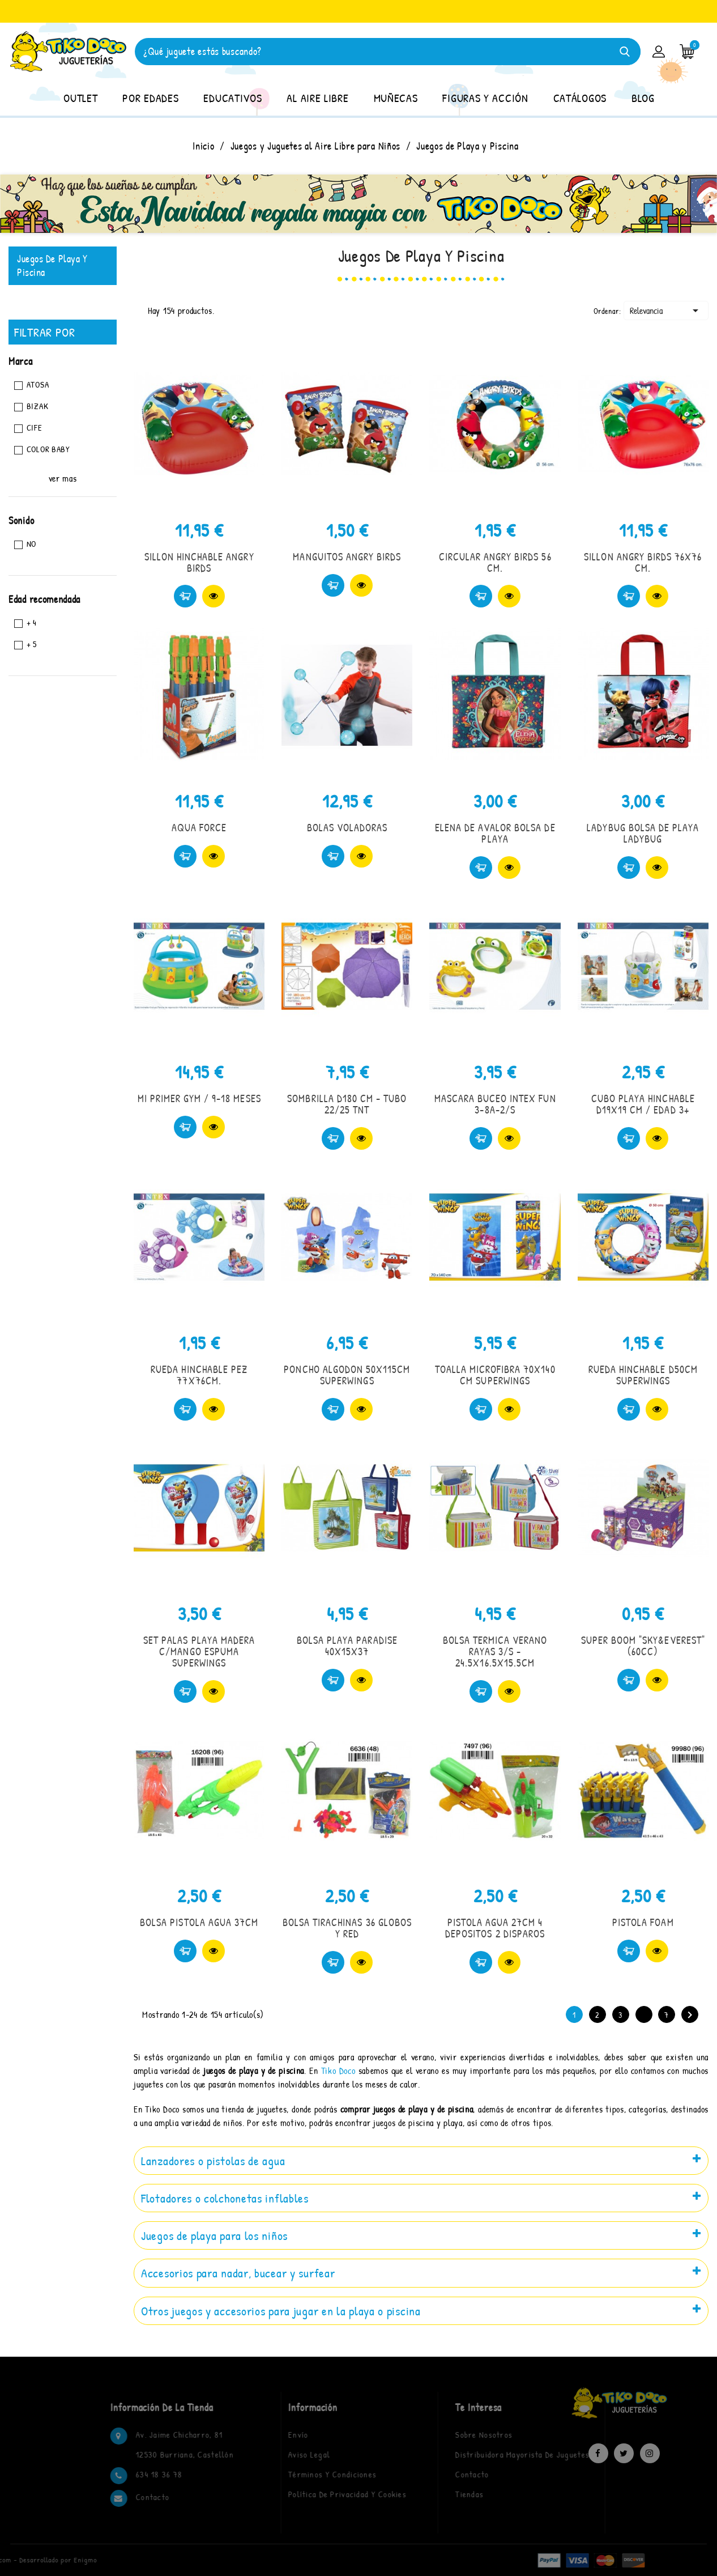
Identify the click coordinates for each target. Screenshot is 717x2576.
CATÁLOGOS (580, 97)
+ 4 (32, 622)
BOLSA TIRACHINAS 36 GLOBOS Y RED (347, 1928)
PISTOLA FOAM (642, 1922)
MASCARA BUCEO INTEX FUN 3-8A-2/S (495, 1104)
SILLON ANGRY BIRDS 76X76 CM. (643, 562)
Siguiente (690, 2015)
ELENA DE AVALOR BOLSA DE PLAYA (495, 833)
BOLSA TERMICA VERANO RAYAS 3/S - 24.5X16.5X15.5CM (495, 1651)
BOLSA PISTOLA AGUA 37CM (199, 1922)
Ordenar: (607, 310)
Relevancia (666, 310)
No (31, 544)
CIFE (34, 427)
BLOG (643, 97)
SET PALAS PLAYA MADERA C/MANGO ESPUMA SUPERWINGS (199, 1651)
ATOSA (38, 384)
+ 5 (32, 644)
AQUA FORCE (199, 828)
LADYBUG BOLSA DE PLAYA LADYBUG (643, 833)
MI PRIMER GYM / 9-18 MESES (199, 1098)
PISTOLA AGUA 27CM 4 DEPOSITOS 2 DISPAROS (495, 1928)
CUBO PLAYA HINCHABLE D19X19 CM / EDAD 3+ (643, 1104)
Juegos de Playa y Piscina (52, 265)
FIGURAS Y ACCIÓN (485, 97)
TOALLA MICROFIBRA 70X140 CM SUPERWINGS (495, 1375)
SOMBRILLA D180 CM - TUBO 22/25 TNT (347, 1104)
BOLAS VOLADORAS (347, 828)
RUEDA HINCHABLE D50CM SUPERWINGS (643, 1375)
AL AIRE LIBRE (317, 97)
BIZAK (38, 406)
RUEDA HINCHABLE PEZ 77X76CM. (199, 1375)
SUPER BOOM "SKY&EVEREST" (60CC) (643, 1646)
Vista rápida (213, 596)
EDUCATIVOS (232, 97)
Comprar (185, 596)
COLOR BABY (48, 449)
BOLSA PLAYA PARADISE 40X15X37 (347, 1646)
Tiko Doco (338, 2070)
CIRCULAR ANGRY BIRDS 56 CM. (495, 562)
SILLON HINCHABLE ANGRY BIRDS (199, 562)
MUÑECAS (396, 97)
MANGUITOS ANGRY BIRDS (347, 557)
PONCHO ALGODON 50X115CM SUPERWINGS (347, 1375)
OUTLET (80, 97)
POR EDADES (150, 97)
